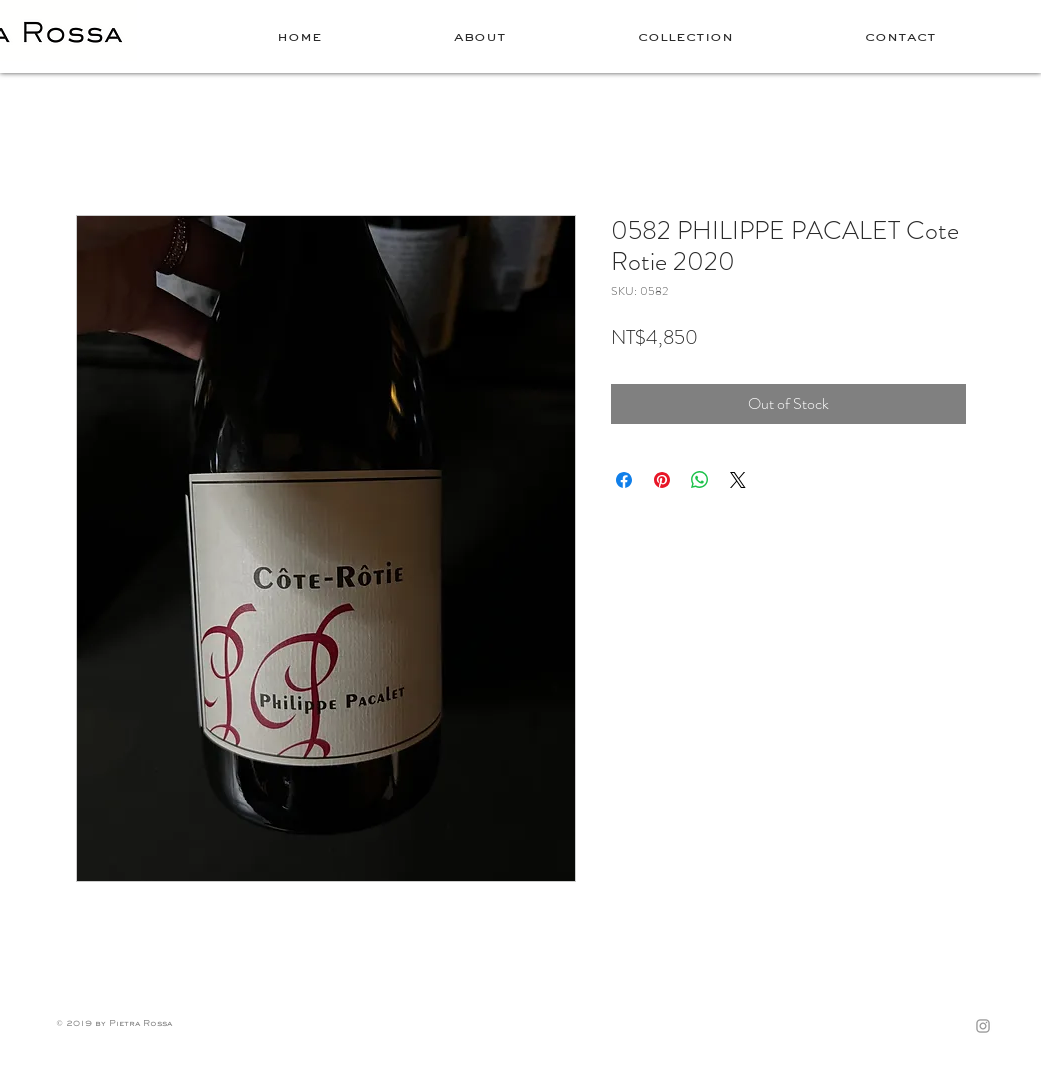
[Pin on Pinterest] (662, 480)
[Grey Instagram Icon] (983, 1026)
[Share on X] (738, 480)
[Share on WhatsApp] (700, 480)
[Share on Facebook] (624, 480)
